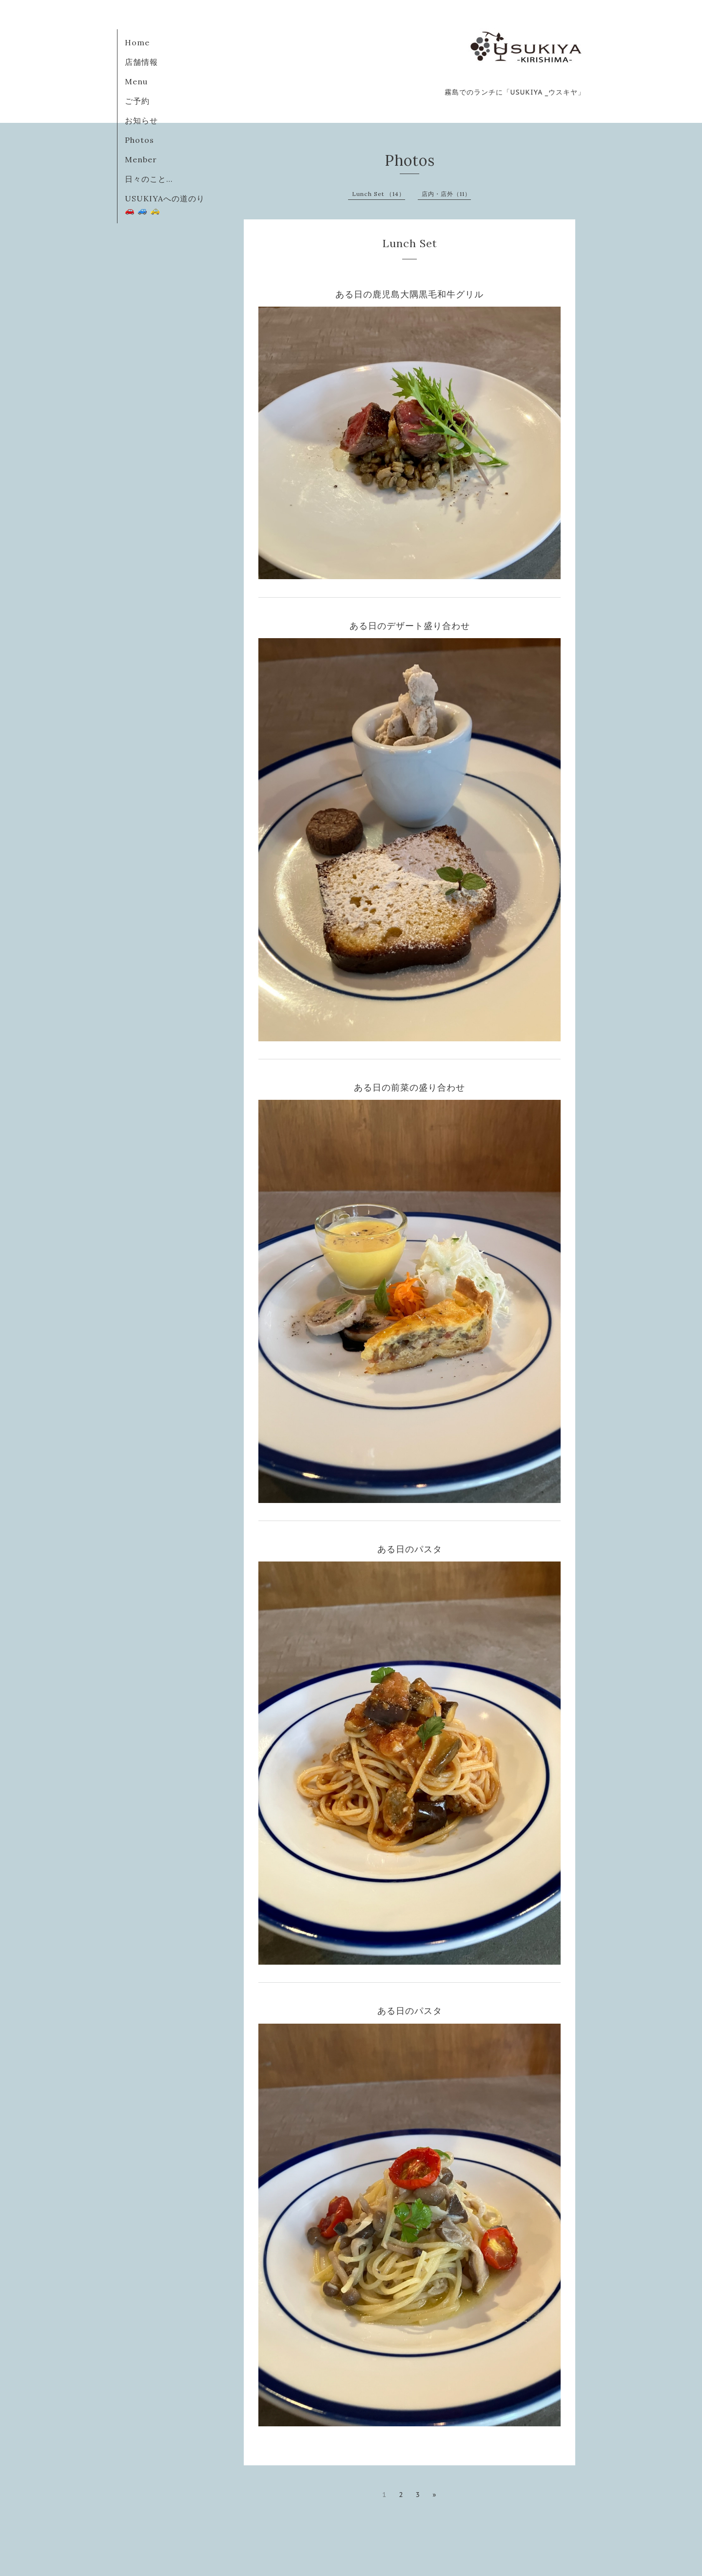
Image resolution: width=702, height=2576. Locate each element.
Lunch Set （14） (378, 193)
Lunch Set (409, 243)
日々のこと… (149, 179)
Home (137, 42)
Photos (139, 140)
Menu (136, 81)
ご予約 (137, 101)
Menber (141, 159)
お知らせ (141, 120)
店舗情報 (141, 62)
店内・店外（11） (446, 193)
